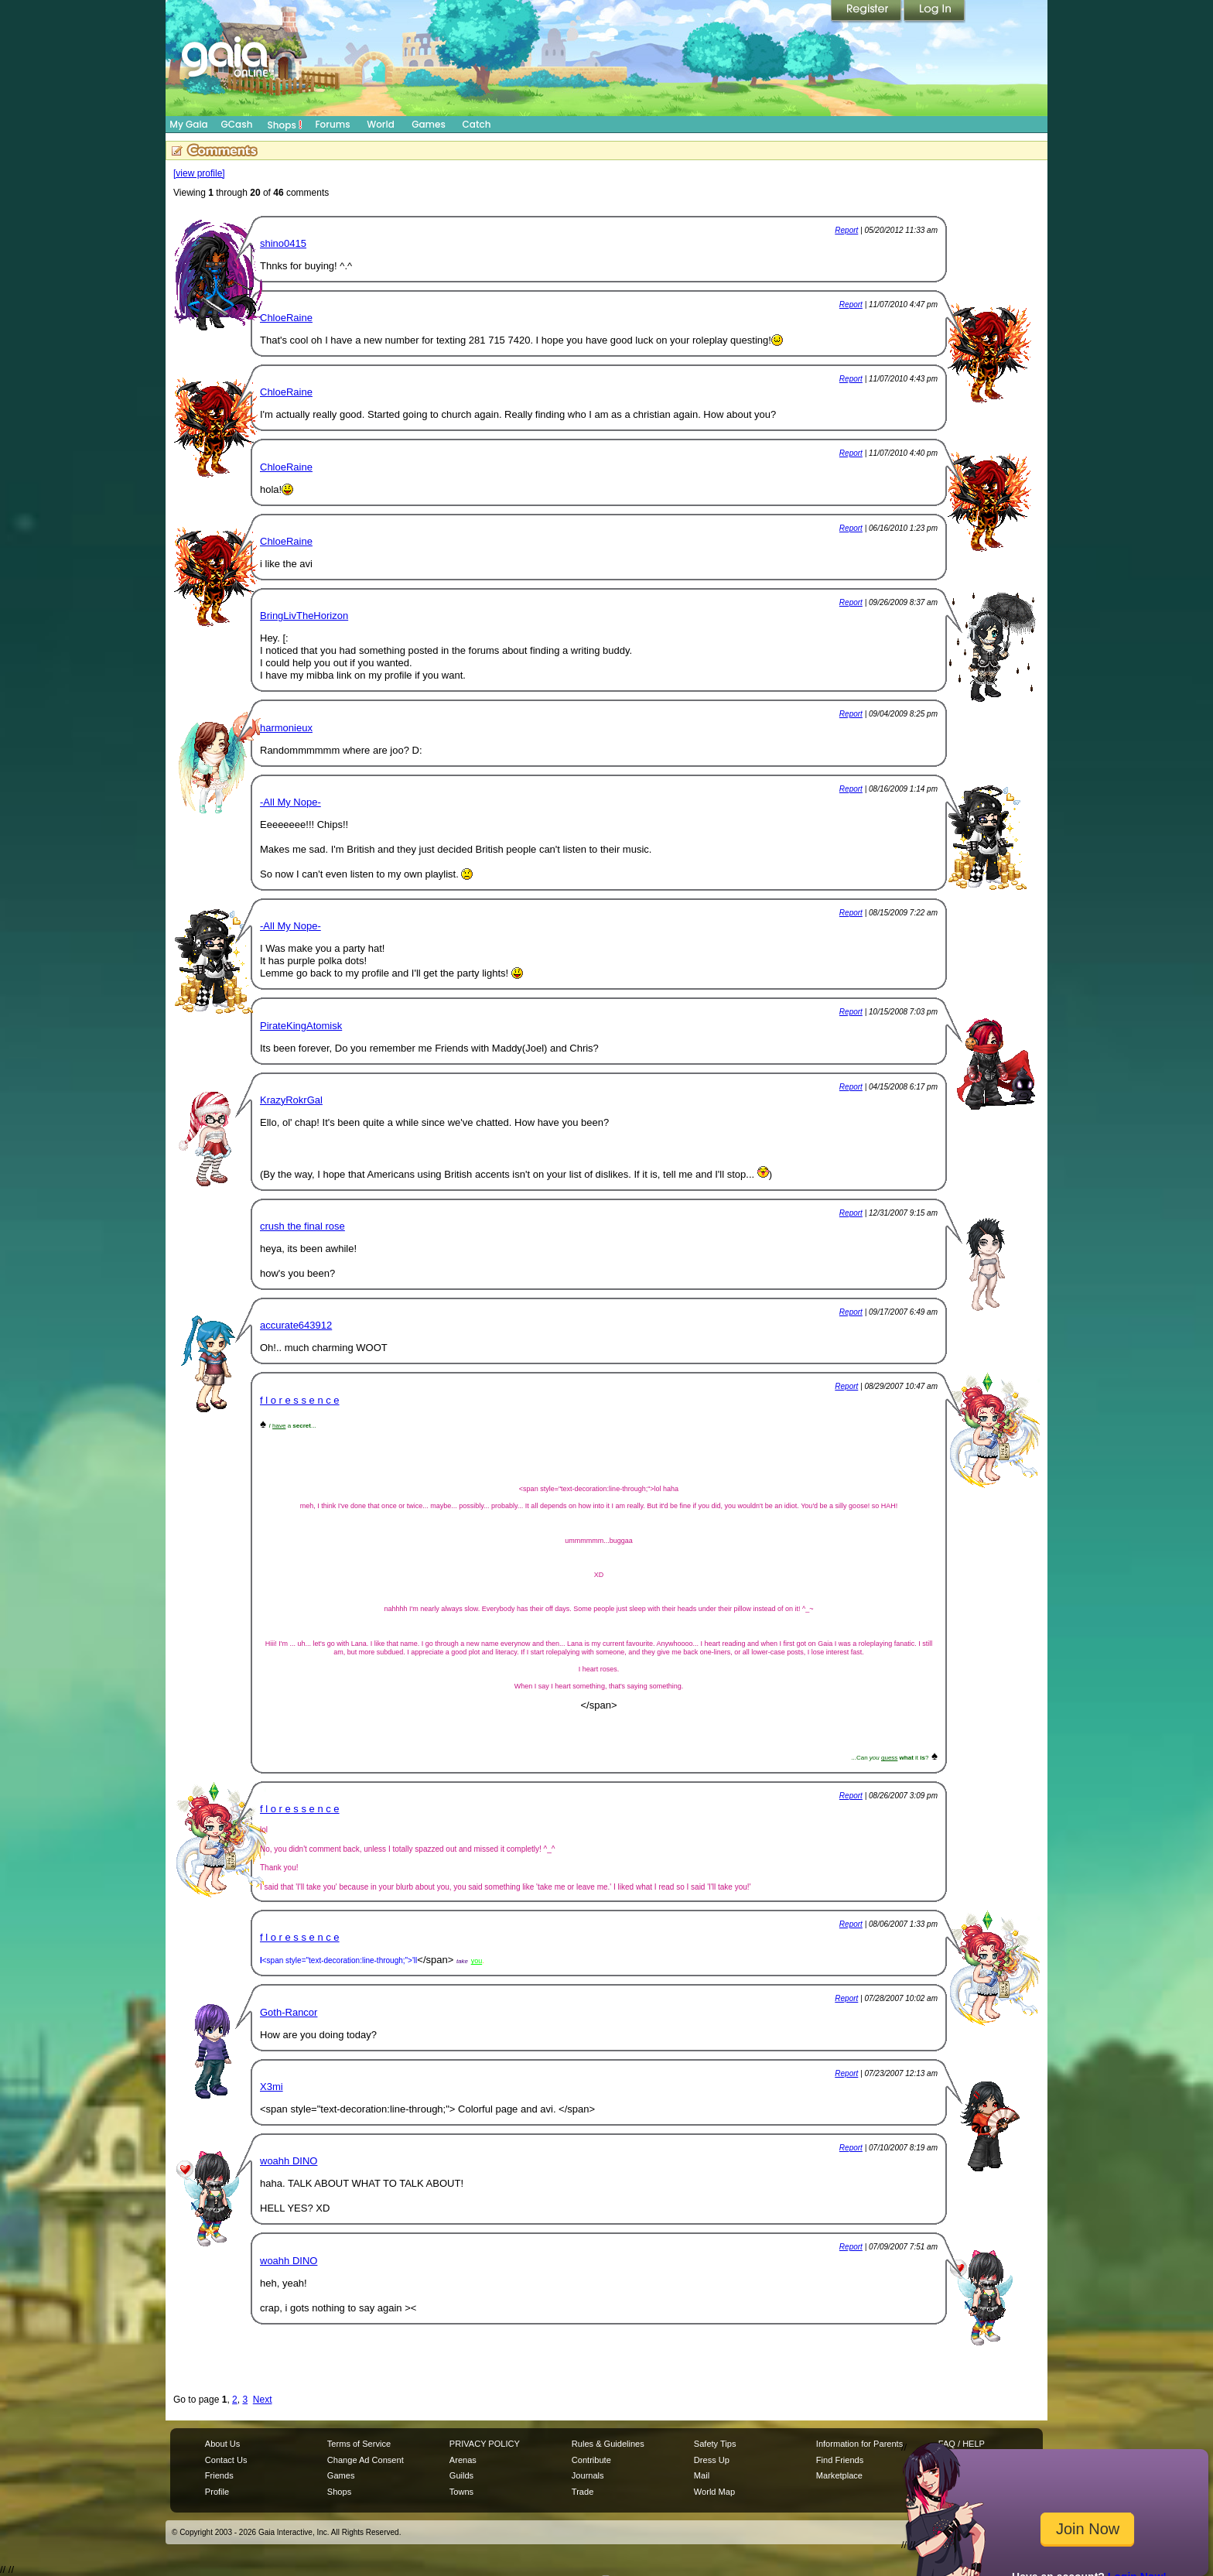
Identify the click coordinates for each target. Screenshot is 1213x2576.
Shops (285, 124)
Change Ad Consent (365, 2460)
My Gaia (188, 124)
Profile (217, 2491)
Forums (332, 124)
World (381, 124)
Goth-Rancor (288, 2012)
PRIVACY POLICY (484, 2443)
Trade (582, 2491)
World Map (714, 2491)
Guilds (461, 2475)
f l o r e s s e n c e (300, 1400)
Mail (701, 2475)
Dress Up (712, 2460)
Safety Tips (715, 2443)
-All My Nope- (290, 802)
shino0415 (283, 243)
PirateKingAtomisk (301, 1025)
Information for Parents (859, 2443)
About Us (222, 2443)
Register (867, 11)
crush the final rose (302, 1226)
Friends (219, 2475)
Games (429, 124)
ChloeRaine (286, 317)
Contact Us (226, 2460)
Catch (477, 124)
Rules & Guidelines (608, 2443)
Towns (461, 2491)
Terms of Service (359, 2443)
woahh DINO (288, 2161)
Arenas (463, 2460)
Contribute (591, 2460)
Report (846, 230)
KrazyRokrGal (291, 1100)
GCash (237, 124)
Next (262, 2399)
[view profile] (199, 173)
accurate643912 (296, 1325)
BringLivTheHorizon (304, 615)
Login (934, 11)
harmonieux (286, 728)
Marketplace (839, 2475)
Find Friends (839, 2460)
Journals (588, 2475)
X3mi (271, 2086)
